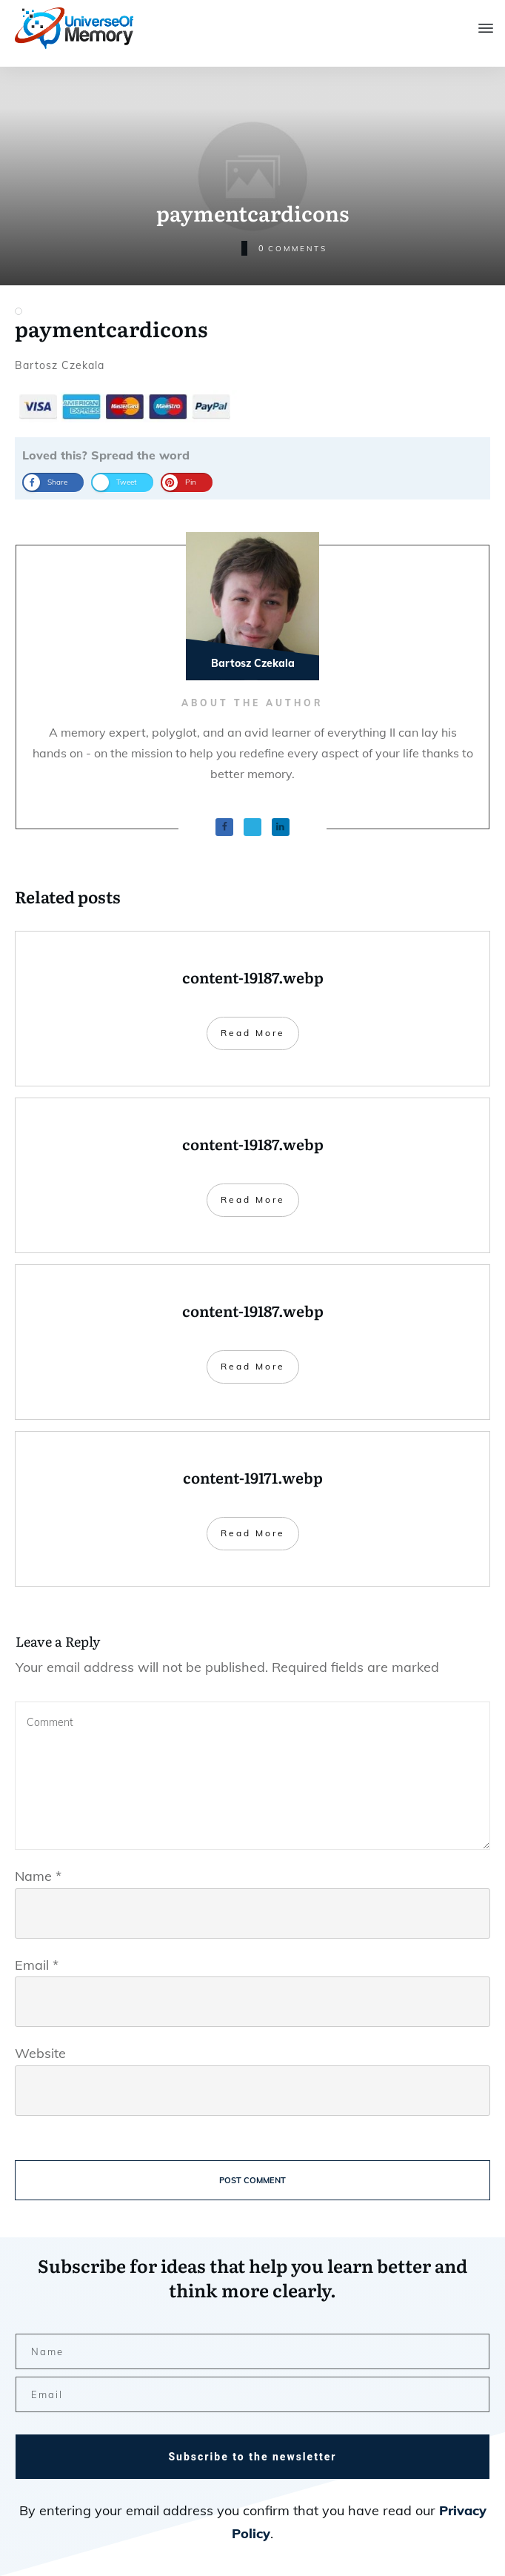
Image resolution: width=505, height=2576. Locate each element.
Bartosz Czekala (59, 365)
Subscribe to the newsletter (252, 2457)
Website (40, 2053)
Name (38, 1876)
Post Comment (252, 2180)
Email (36, 1965)
